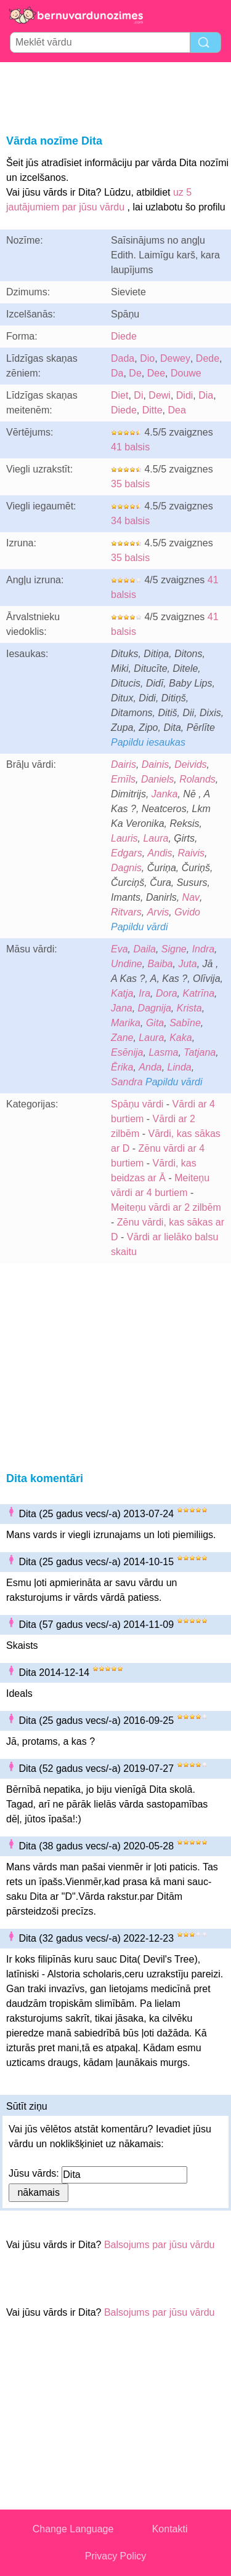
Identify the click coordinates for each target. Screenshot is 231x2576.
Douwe (186, 373)
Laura (155, 838)
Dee (156, 373)
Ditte (152, 410)
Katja (122, 993)
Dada (122, 358)
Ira (144, 993)
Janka (165, 794)
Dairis (123, 764)
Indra (203, 949)
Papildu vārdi (139, 927)
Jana (121, 1008)
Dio (147, 358)
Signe (174, 949)
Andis (160, 853)
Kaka (180, 1037)
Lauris (124, 838)
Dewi (159, 395)
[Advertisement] (115, 96)
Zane (122, 1037)
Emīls (123, 779)
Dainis (155, 764)
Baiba (160, 964)
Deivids (190, 764)
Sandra (127, 1082)
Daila (144, 949)
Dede (207, 358)
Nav (191, 897)
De (135, 373)
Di (138, 395)
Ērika (122, 1067)
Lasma (163, 1052)
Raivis (191, 853)
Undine (126, 964)
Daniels (157, 779)
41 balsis (130, 447)
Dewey (175, 358)
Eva (119, 949)
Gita (155, 1023)
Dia (205, 395)
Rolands (197, 779)
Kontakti (170, 2529)
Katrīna (199, 993)
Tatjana (200, 1052)
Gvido (187, 912)
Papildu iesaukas (148, 742)
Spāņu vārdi (137, 1104)
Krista (189, 1008)
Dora (166, 993)
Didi (184, 395)
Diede (124, 336)
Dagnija (154, 1008)
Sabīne (185, 1023)
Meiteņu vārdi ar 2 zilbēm (166, 1207)
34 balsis (130, 521)
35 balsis (130, 484)
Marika (125, 1023)
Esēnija (127, 1052)
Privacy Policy (116, 2556)
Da (117, 373)
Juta (187, 964)
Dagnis (126, 868)
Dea (177, 410)
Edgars (126, 853)
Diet (119, 395)
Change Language (73, 2529)
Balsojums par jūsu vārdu (159, 2244)
